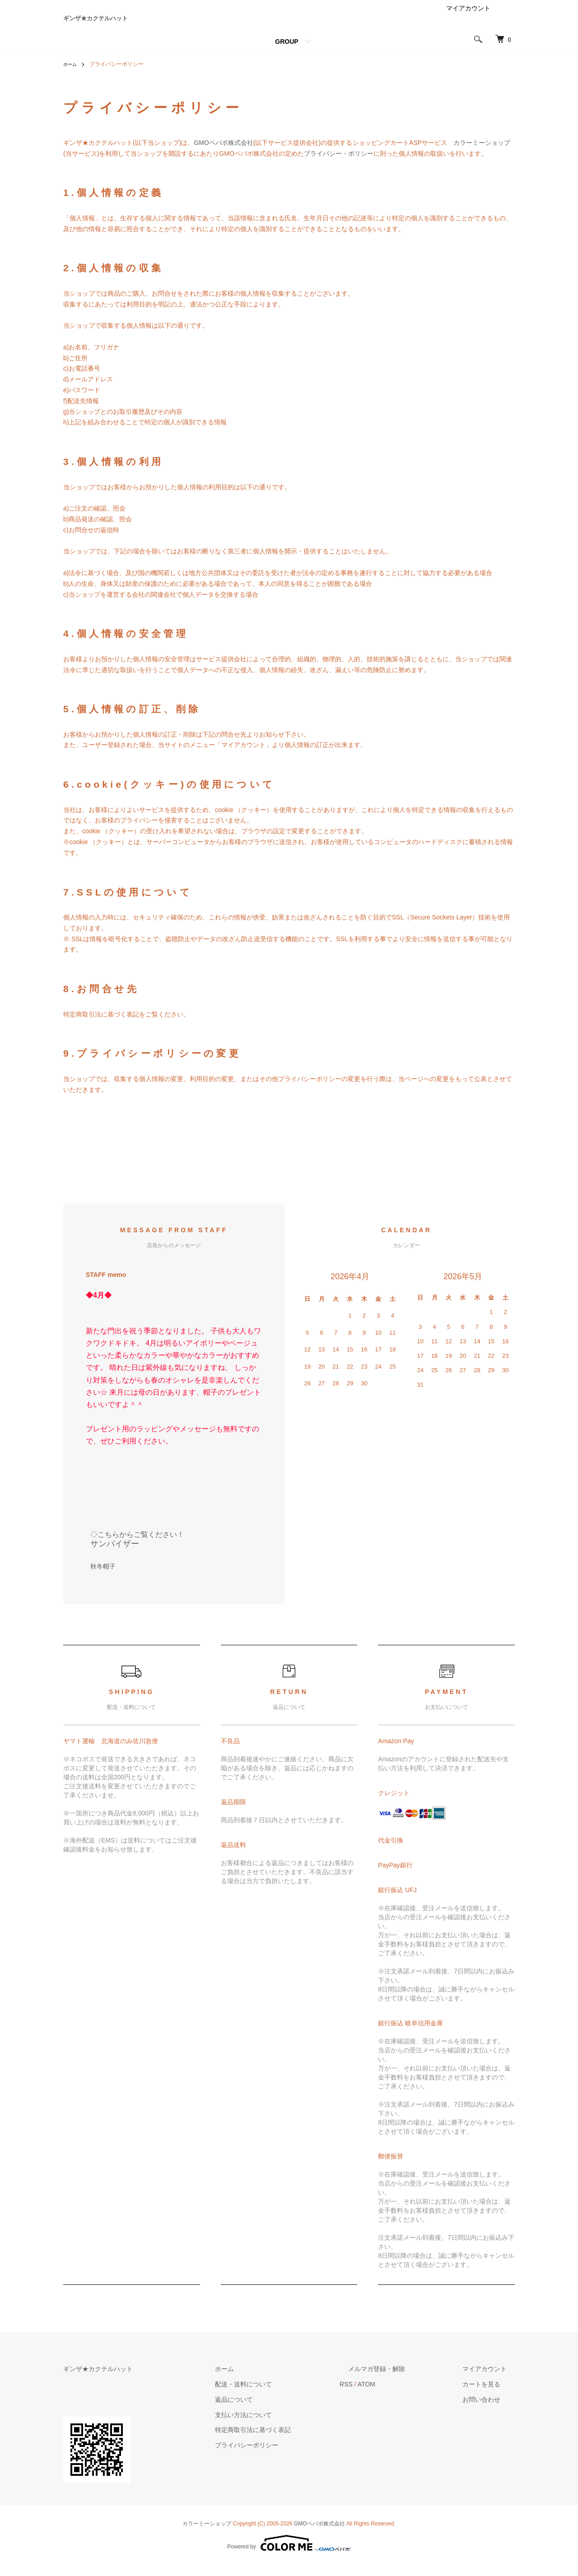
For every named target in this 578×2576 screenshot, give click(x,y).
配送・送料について (284, 2395)
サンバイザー (114, 1555)
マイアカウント (468, 19)
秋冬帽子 (103, 1578)
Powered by (288, 2554)
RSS (379, 2395)
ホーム (71, 76)
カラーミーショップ (481, 154)
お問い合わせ (489, 2410)
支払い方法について (284, 2426)
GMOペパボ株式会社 (223, 154)
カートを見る (489, 2395)
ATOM (400, 2395)
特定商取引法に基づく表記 (294, 2441)
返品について (275, 2410)
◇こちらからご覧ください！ (137, 1546)
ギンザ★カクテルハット (135, 24)
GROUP (286, 53)
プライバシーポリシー (288, 2456)
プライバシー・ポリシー (338, 164)
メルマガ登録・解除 (401, 2380)
